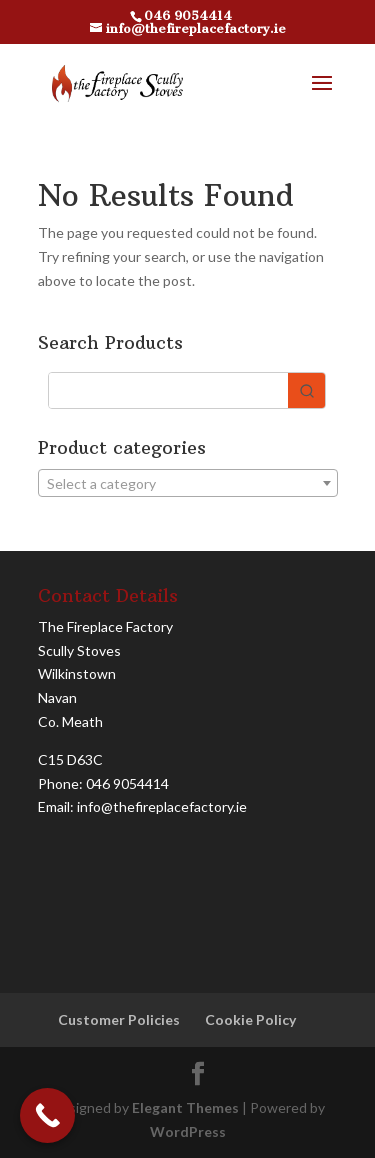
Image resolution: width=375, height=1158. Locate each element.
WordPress (188, 1131)
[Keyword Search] (168, 390)
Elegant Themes (185, 1107)
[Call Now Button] (47, 1115)
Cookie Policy (250, 1019)
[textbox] (188, 484)
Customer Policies (119, 1019)
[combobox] (188, 483)
